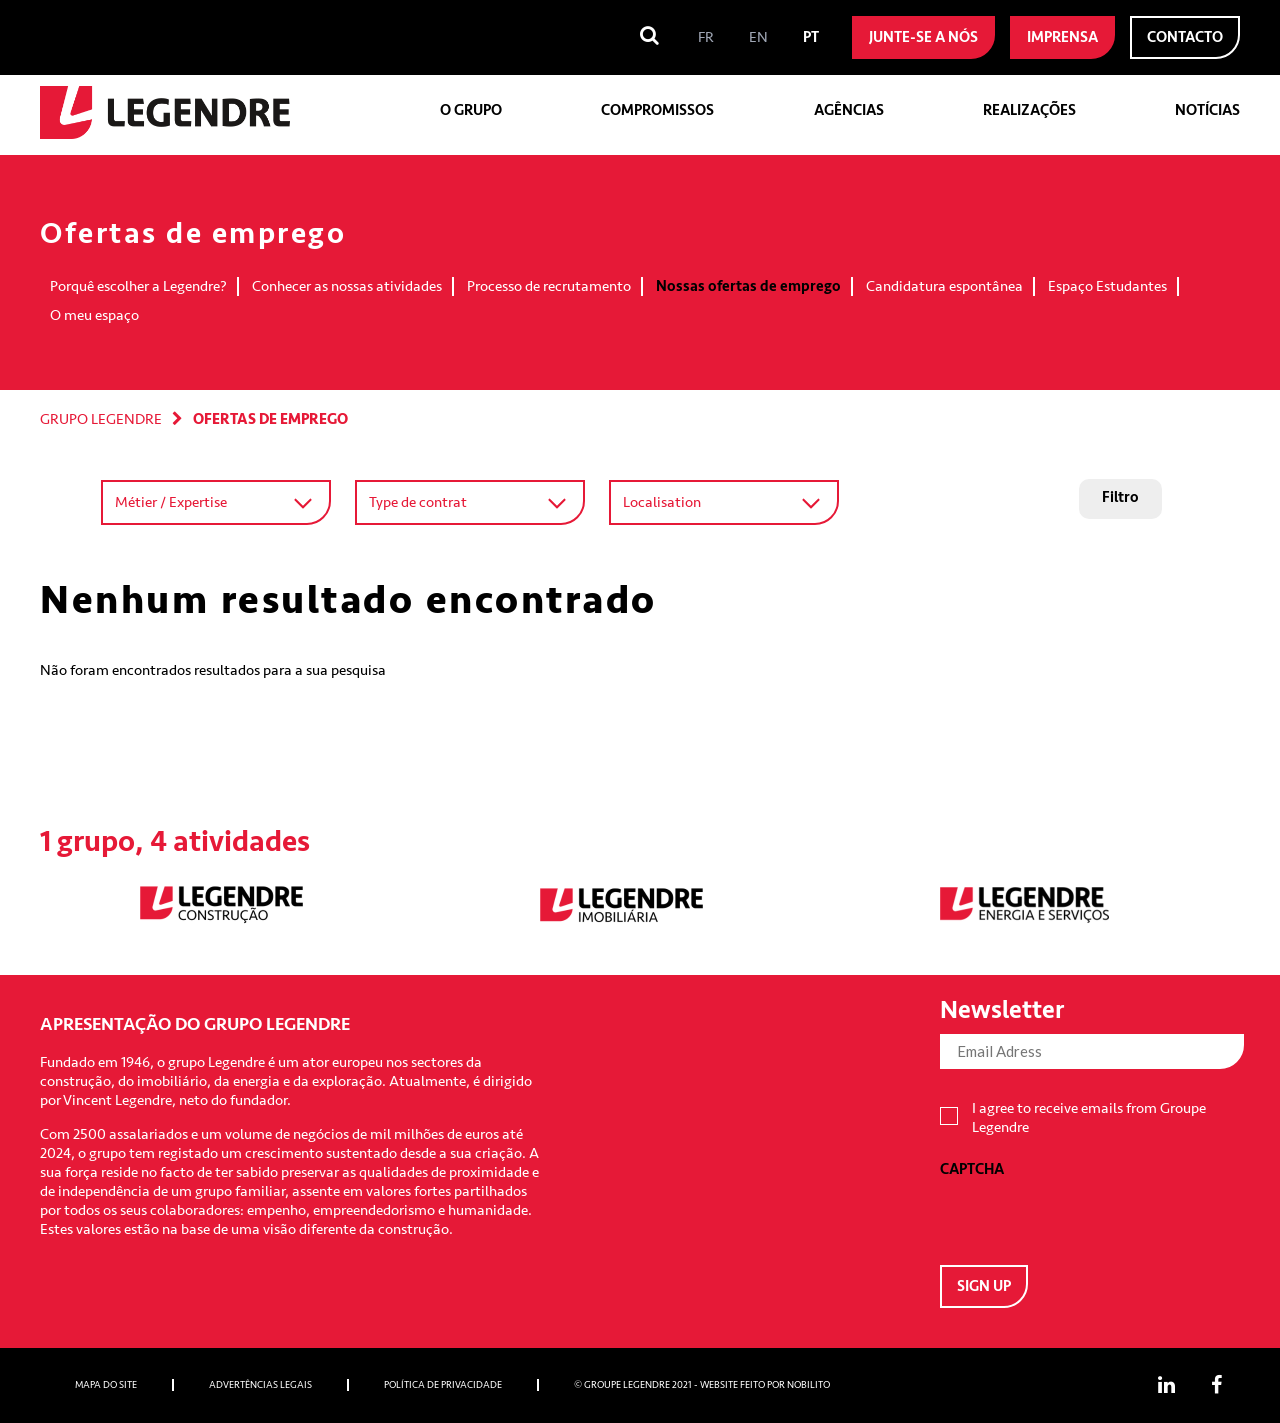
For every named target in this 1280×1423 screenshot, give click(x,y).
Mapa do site (106, 1385)
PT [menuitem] (811, 37)
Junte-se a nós (923, 37)
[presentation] (1092, 1218)
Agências (849, 110)
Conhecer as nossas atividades (347, 286)
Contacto (1185, 37)
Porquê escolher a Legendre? (138, 286)
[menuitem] (706, 37)
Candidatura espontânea (944, 286)
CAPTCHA (972, 1169)
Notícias (1207, 110)
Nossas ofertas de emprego (748, 286)
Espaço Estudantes (1107, 286)
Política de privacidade (443, 1385)
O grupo (471, 110)
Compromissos (657, 110)
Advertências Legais (260, 1385)
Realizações (1029, 110)
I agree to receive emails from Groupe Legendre (1089, 1118)
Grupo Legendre (101, 419)
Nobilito (808, 1385)
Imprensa (1062, 37)
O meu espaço (94, 315)
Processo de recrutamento (549, 286)
